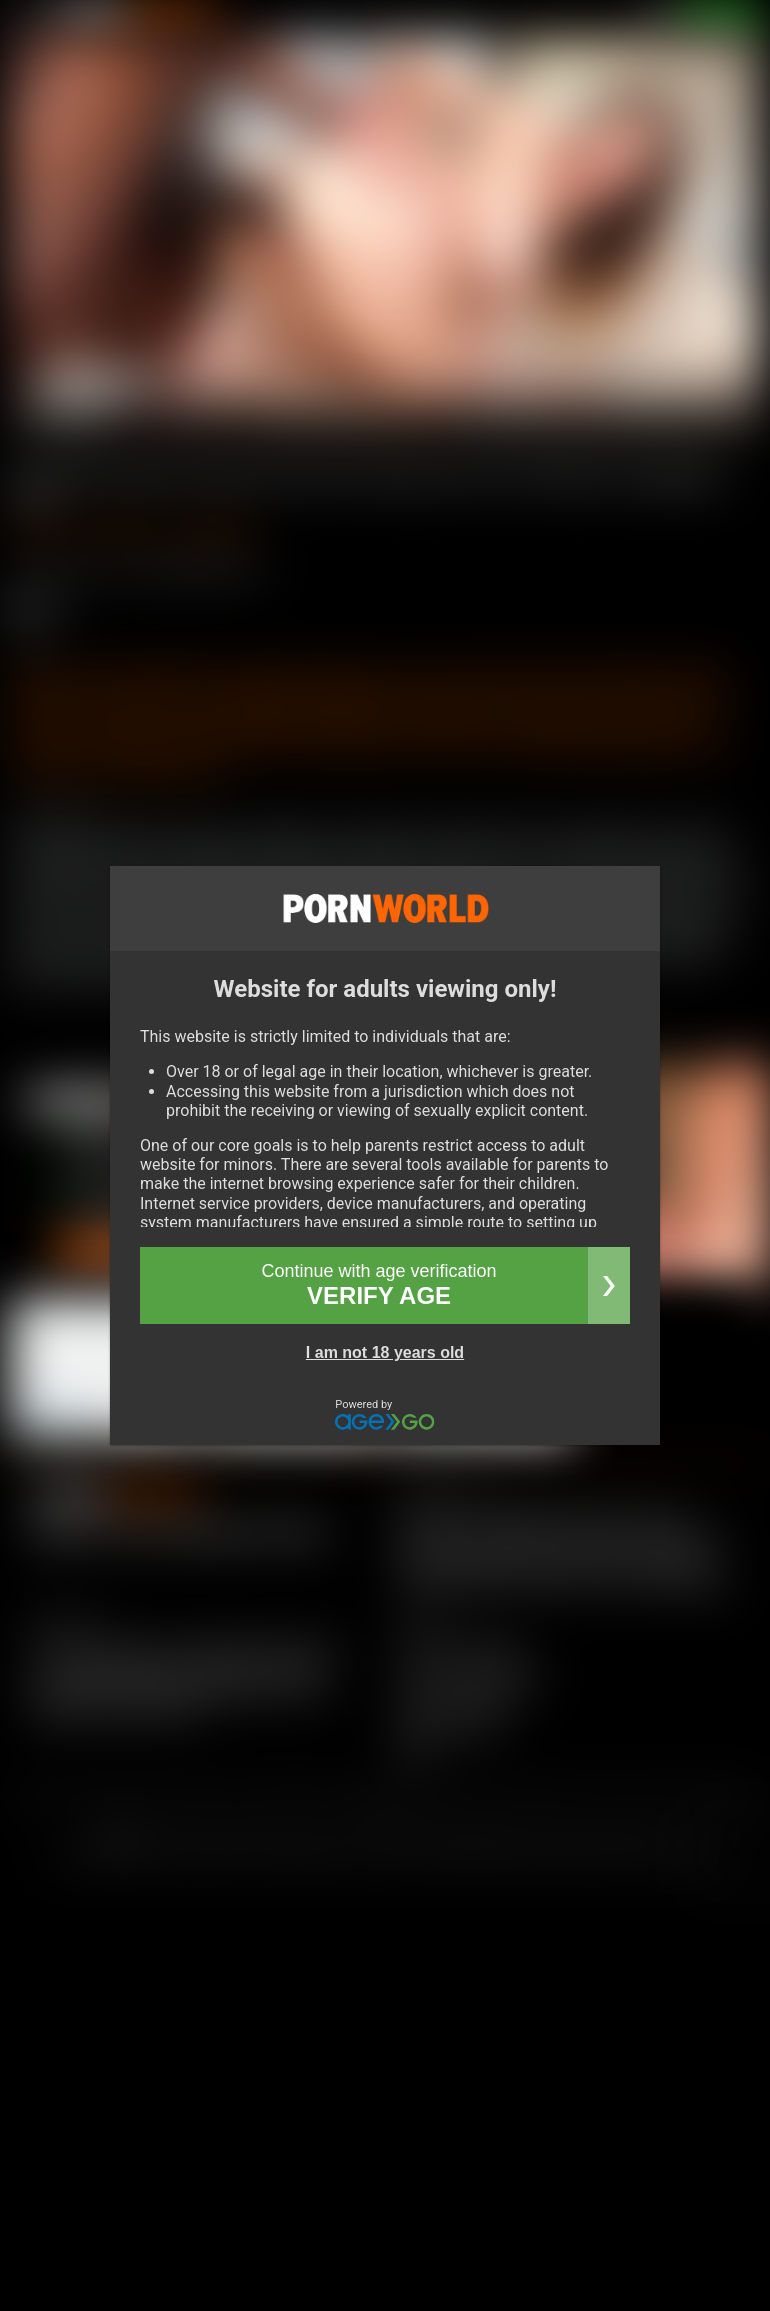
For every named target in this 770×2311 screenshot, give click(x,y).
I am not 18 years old (385, 1352)
